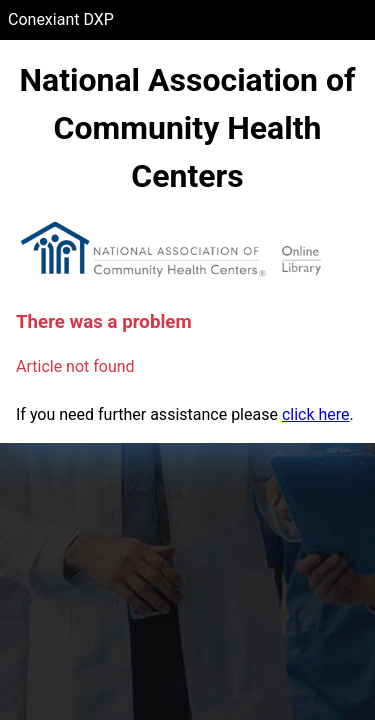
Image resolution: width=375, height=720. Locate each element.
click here (316, 414)
